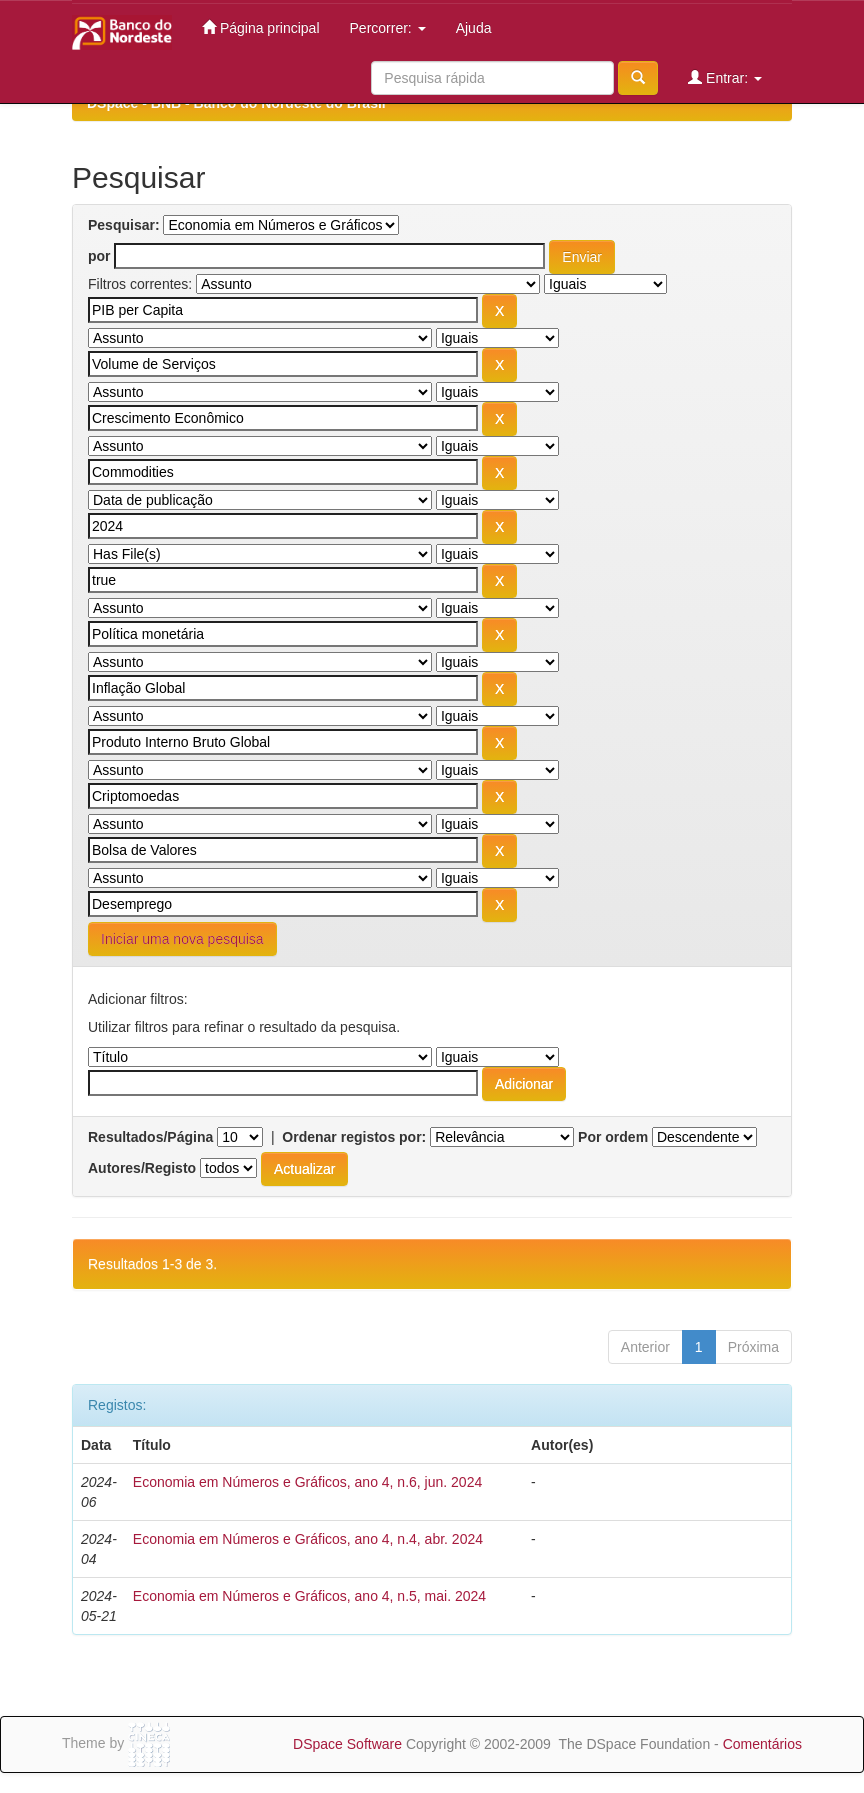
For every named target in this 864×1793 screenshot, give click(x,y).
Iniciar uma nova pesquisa (182, 939)
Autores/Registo (142, 1168)
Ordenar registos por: (354, 1137)
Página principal (261, 27)
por (99, 256)
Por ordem (613, 1137)
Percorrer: (388, 28)
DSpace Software (347, 1744)
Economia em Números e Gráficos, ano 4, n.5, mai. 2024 (309, 1596)
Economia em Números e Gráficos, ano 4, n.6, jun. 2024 (307, 1482)
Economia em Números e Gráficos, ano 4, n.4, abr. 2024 (308, 1539)
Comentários (762, 1744)
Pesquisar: (124, 225)
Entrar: (725, 77)
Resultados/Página (150, 1137)
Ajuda (474, 28)
